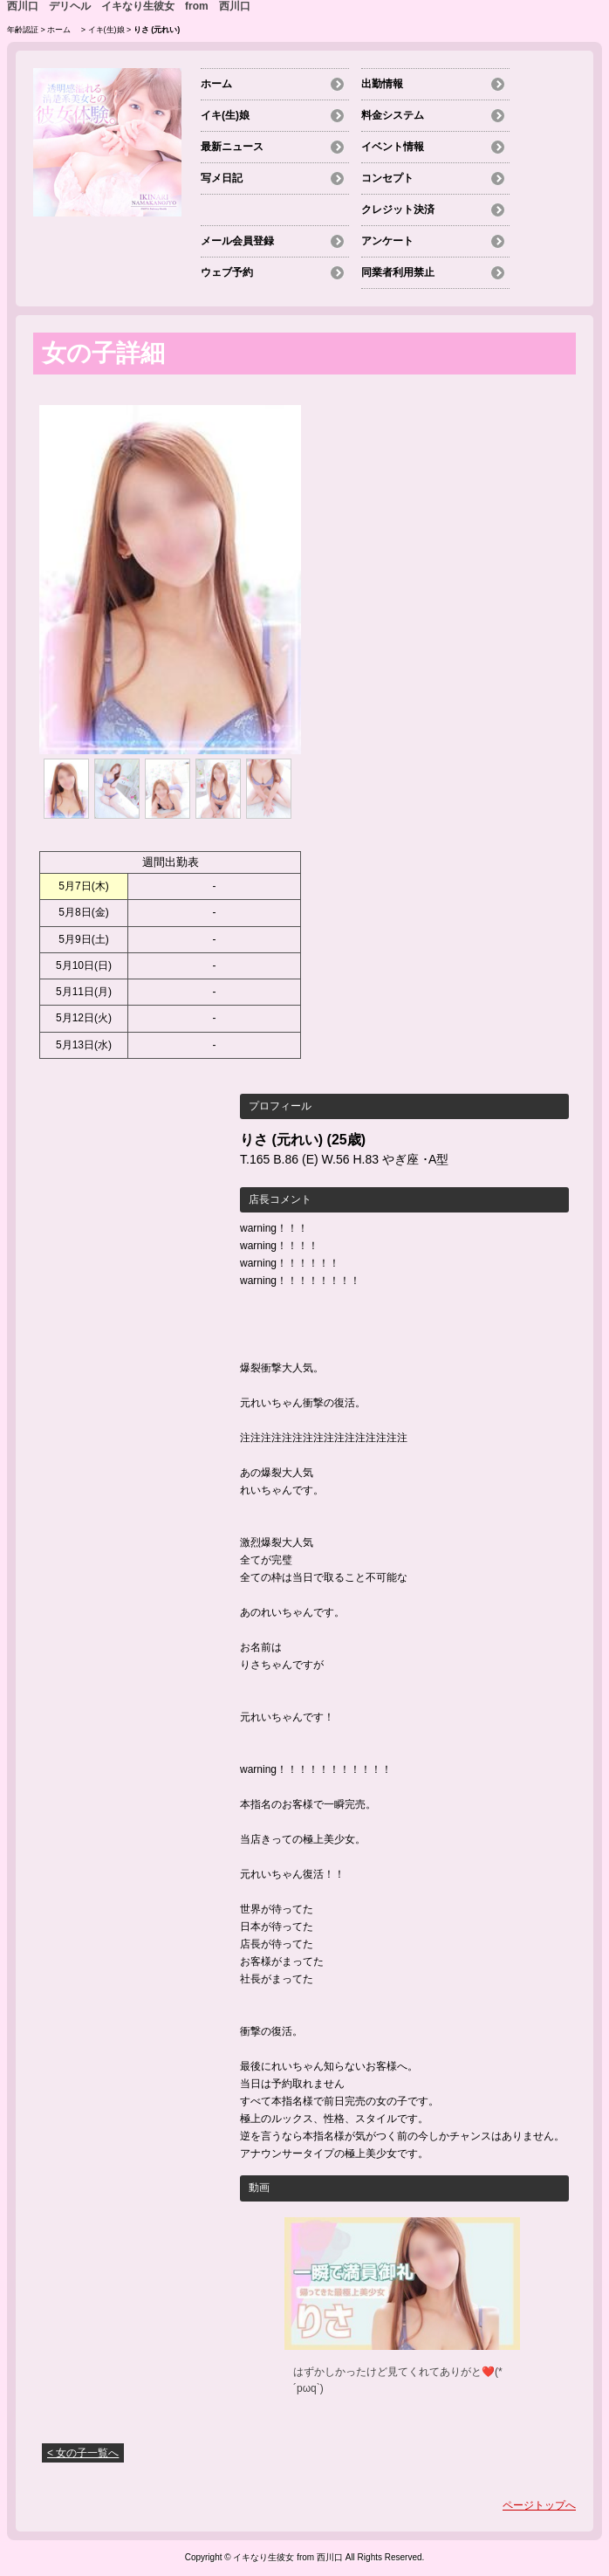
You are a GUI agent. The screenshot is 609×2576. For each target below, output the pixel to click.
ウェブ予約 (227, 272)
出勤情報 (382, 84)
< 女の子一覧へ (83, 2453)
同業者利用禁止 (398, 272)
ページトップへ (539, 2505)
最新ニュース (232, 147)
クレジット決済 (398, 209)
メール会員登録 (237, 241)
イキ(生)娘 (106, 29)
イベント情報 (392, 147)
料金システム (392, 115)
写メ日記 (222, 178)
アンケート (387, 241)
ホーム (63, 29)
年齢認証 (22, 29)
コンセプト (387, 178)
